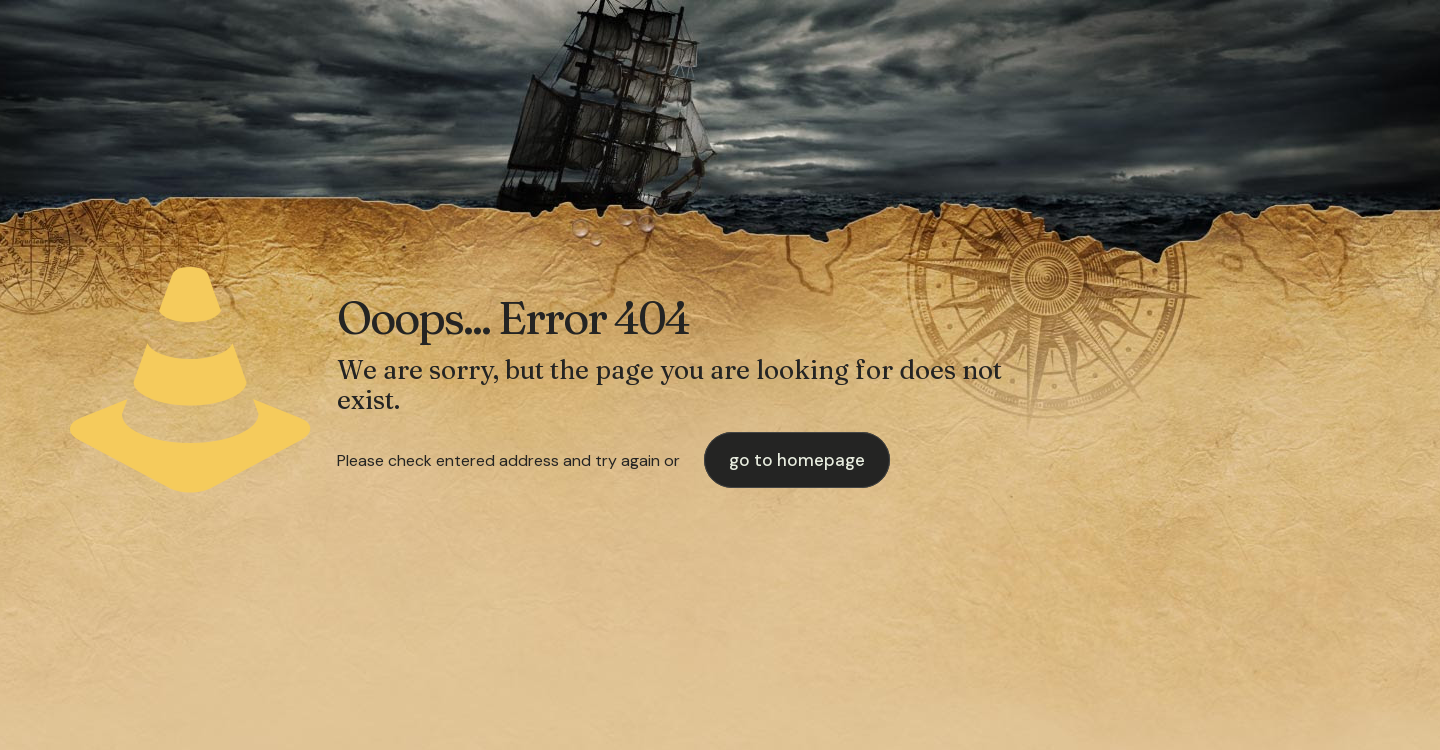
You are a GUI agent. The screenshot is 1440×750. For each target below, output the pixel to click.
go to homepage (797, 460)
